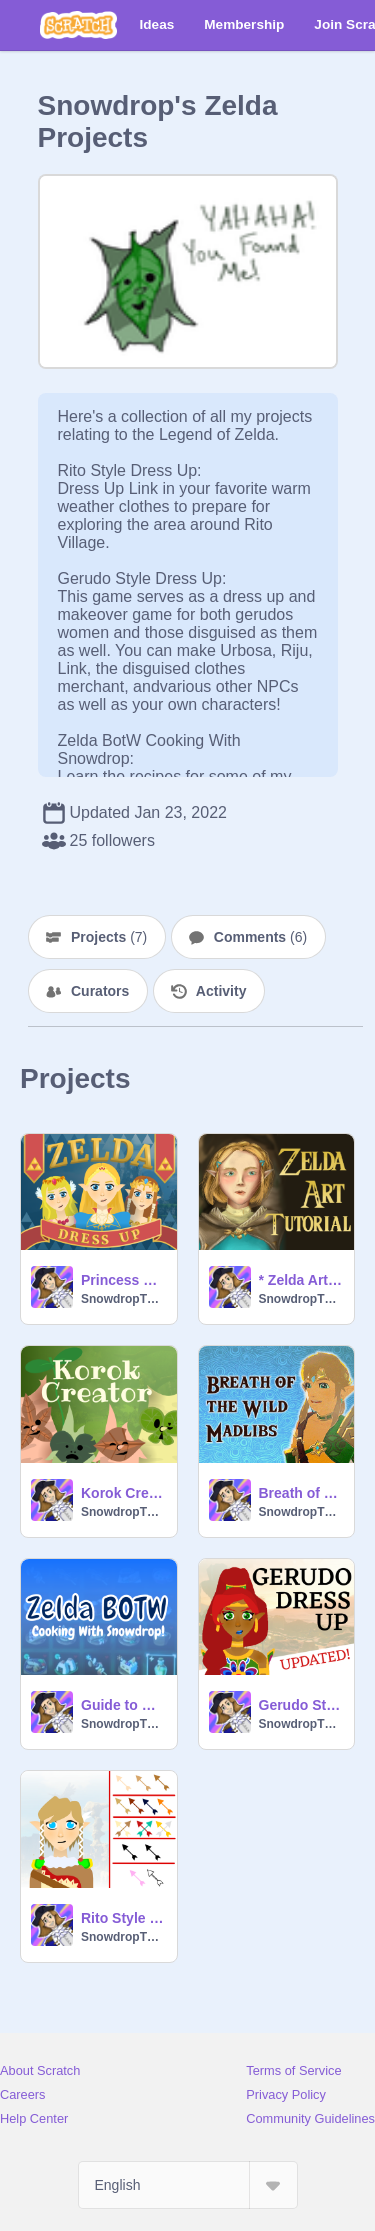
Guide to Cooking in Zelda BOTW (123, 1705)
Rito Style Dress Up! (123, 1918)
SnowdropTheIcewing (123, 1299)
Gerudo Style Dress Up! (301, 1705)
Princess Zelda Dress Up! (123, 1280)
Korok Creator (123, 1493)
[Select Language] (188, 2185)
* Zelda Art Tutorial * (301, 1280)
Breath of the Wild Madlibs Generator (301, 1493)
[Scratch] (78, 25)
